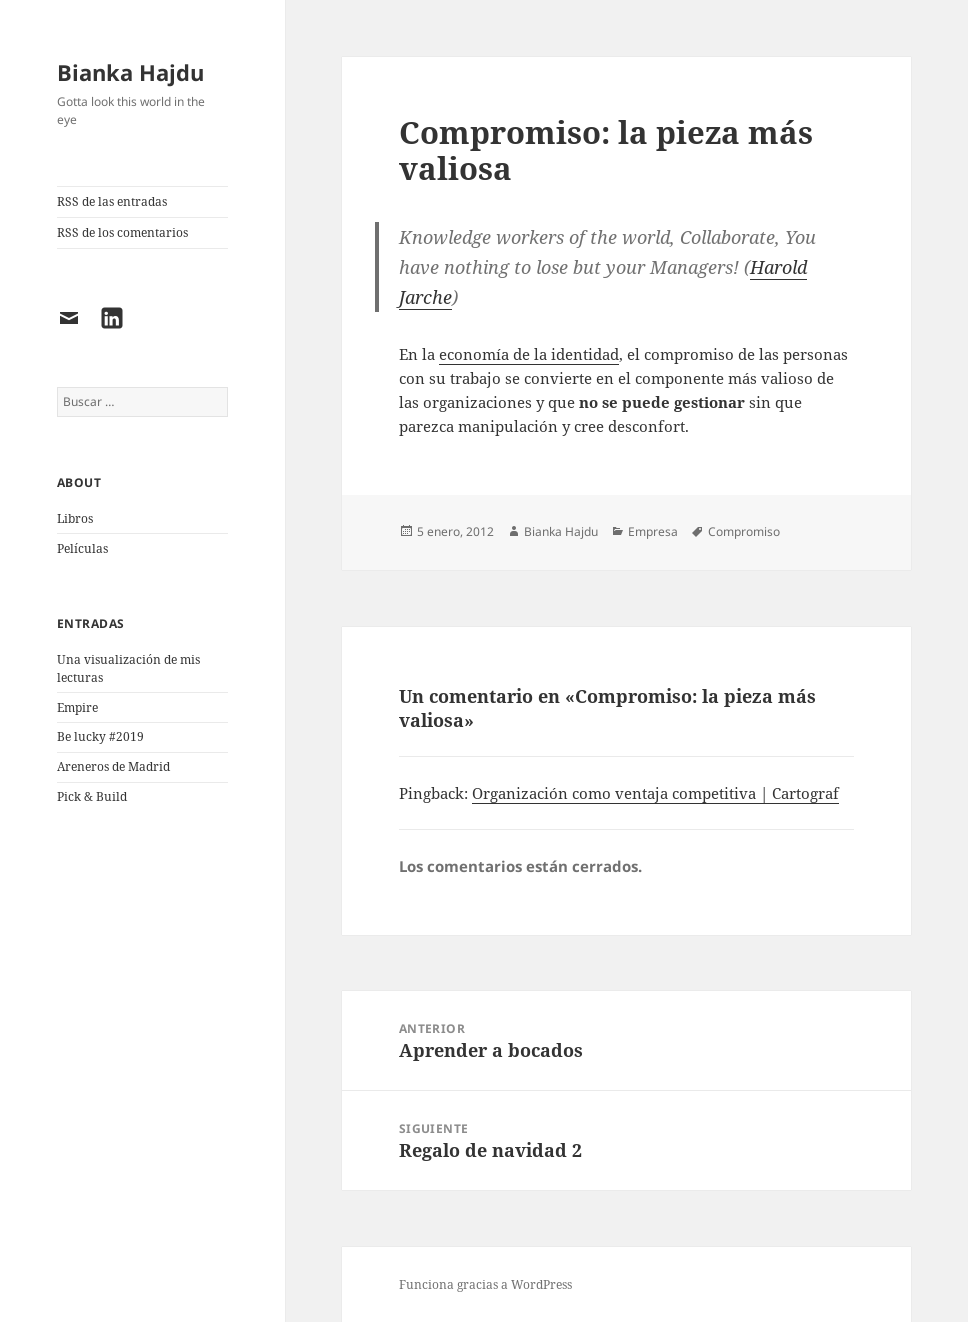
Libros (75, 518)
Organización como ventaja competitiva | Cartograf (655, 793)
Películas (82, 548)
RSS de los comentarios (122, 232)
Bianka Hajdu (130, 72)
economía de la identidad (529, 354)
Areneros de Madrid (113, 766)
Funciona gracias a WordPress (485, 1284)
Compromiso (744, 531)
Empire (77, 707)
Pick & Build (92, 796)
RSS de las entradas (112, 201)
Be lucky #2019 (100, 736)
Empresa (653, 531)
